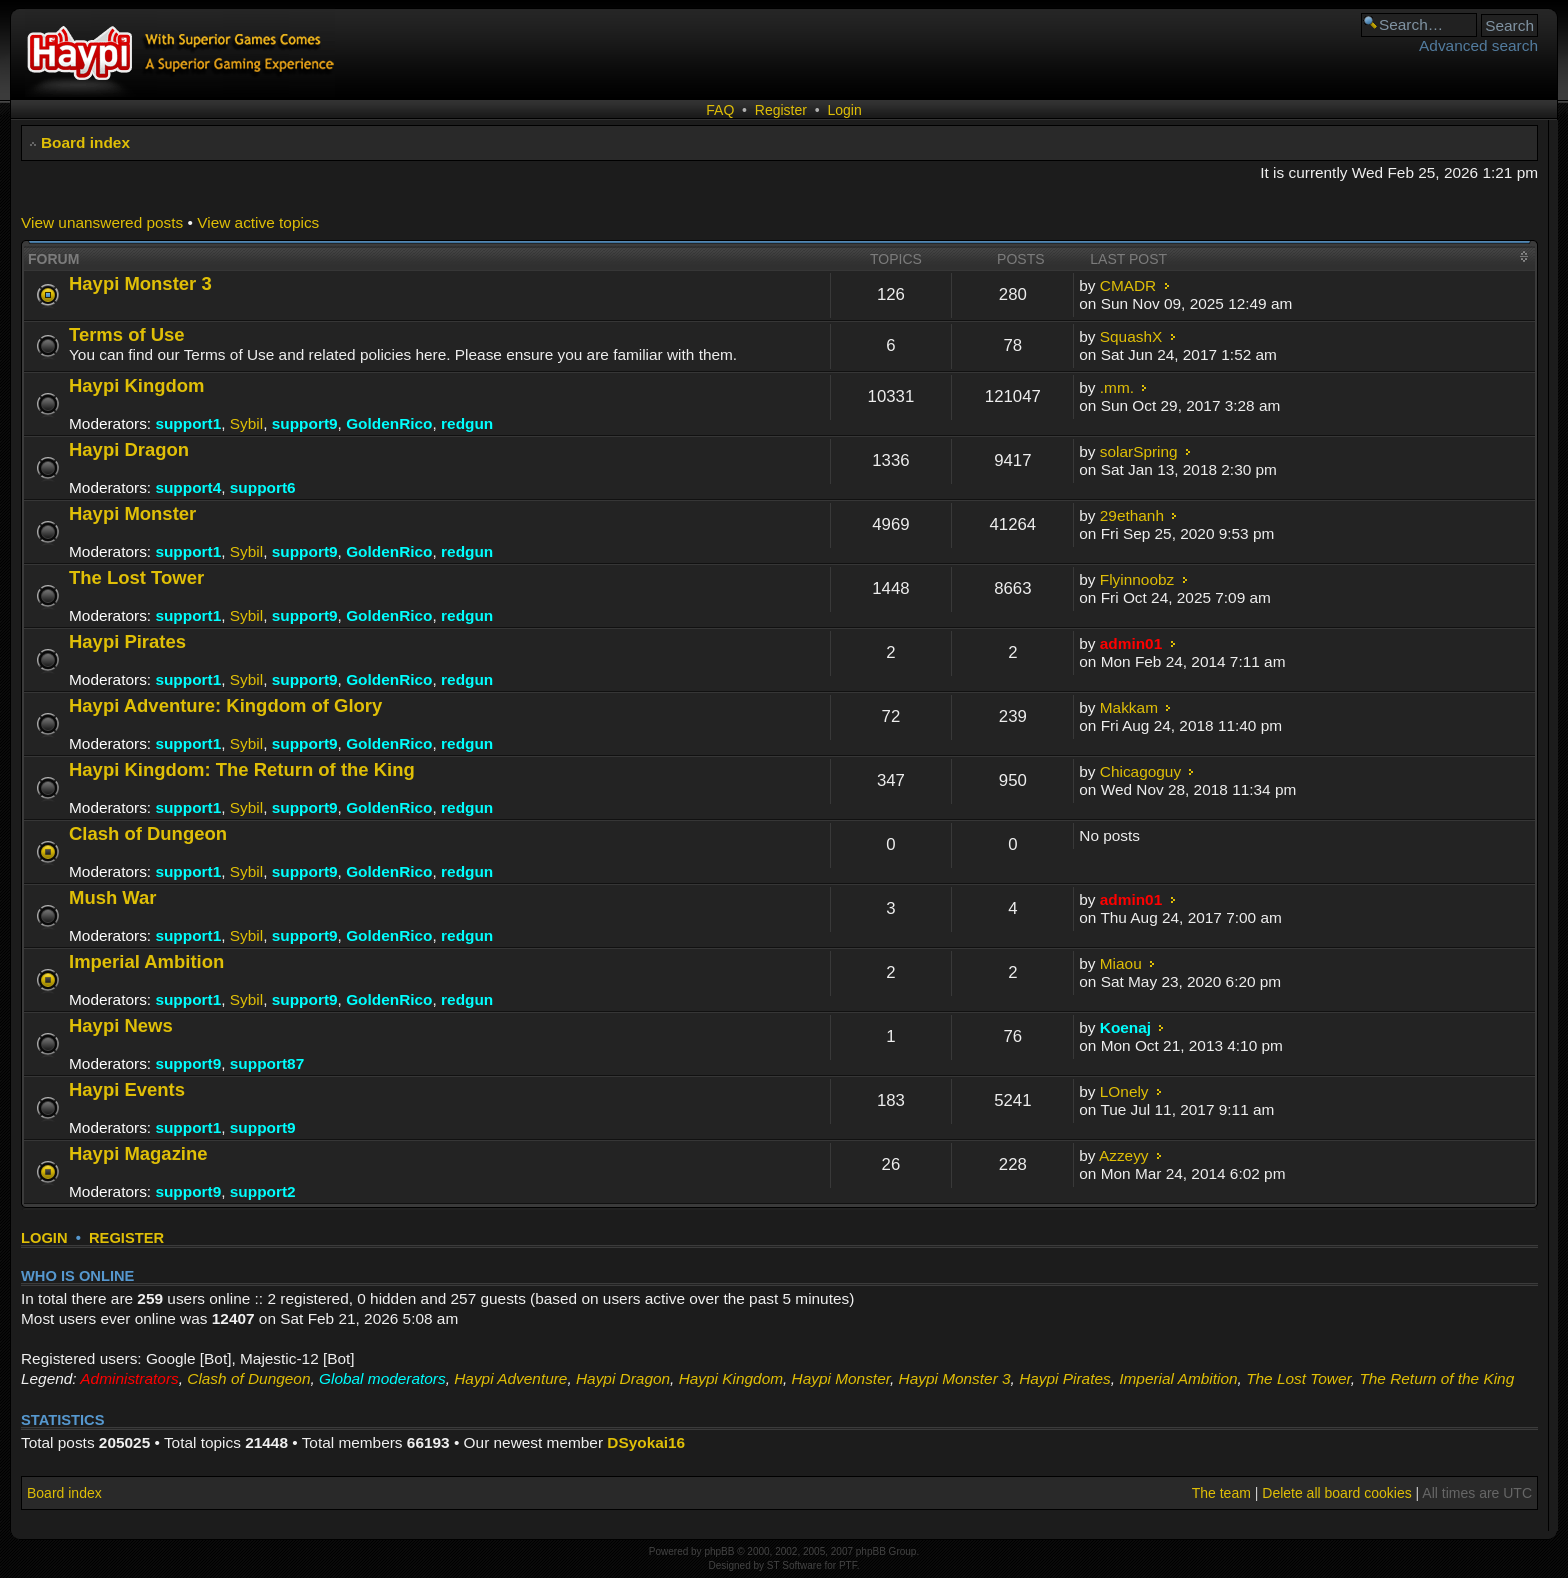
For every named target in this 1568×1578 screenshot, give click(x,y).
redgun (467, 423)
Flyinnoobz (1137, 579)
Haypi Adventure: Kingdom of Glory (225, 705)
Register (781, 110)
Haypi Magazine (138, 1153)
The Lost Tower (136, 577)
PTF (848, 1565)
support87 (267, 1063)
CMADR (1128, 285)
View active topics (258, 222)
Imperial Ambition (146, 961)
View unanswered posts (102, 222)
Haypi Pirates (127, 641)
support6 (263, 487)
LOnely (1124, 1091)
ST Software (794, 1565)
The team (1221, 1493)
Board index (85, 142)
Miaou (1121, 963)
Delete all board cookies (1336, 1493)
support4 (188, 487)
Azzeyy (1124, 1155)
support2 (263, 1191)
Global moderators (382, 1378)
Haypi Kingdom (136, 385)
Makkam (1129, 707)
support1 (188, 423)
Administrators (129, 1378)
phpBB (719, 1551)
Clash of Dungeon (148, 833)
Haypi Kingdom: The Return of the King (242, 769)
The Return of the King (1436, 1378)
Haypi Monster (132, 513)
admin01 (1131, 643)
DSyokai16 (646, 1442)
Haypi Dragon (129, 449)
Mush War (113, 897)
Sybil (246, 423)
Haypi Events (127, 1089)
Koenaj (1125, 1027)
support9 (305, 423)
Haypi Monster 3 (140, 283)
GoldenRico (389, 423)
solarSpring (1139, 451)
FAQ (720, 110)
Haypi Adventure (510, 1378)
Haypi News (121, 1025)
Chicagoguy (1140, 771)
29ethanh (1132, 515)
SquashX (1131, 336)
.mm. (1117, 387)
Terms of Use (127, 334)
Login (844, 110)
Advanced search (1478, 45)
